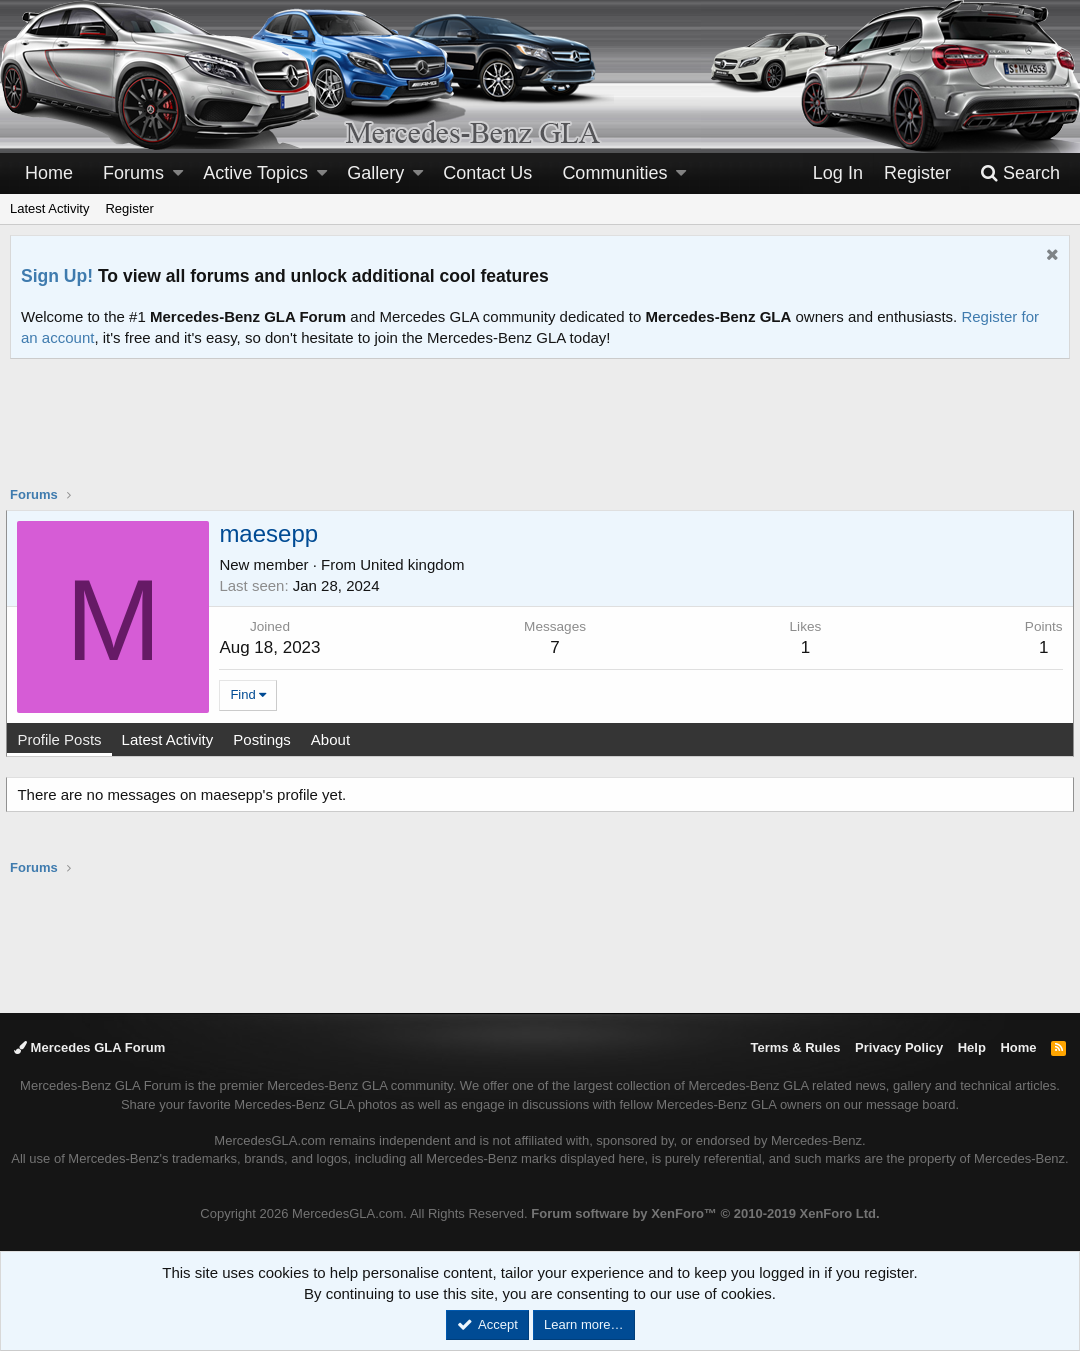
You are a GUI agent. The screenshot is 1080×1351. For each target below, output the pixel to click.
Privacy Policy (899, 1047)
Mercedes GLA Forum (89, 1047)
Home (49, 173)
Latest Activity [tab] (171, 739)
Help (972, 1047)
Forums (133, 173)
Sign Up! (57, 276)
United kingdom (416, 564)
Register (129, 208)
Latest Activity (49, 208)
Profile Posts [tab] (63, 739)
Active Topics (255, 173)
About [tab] (333, 739)
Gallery (375, 173)
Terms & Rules (795, 1047)
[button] (178, 173)
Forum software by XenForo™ (705, 1213)
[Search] (1020, 173)
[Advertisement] (540, 435)
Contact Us (487, 173)
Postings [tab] (266, 739)
